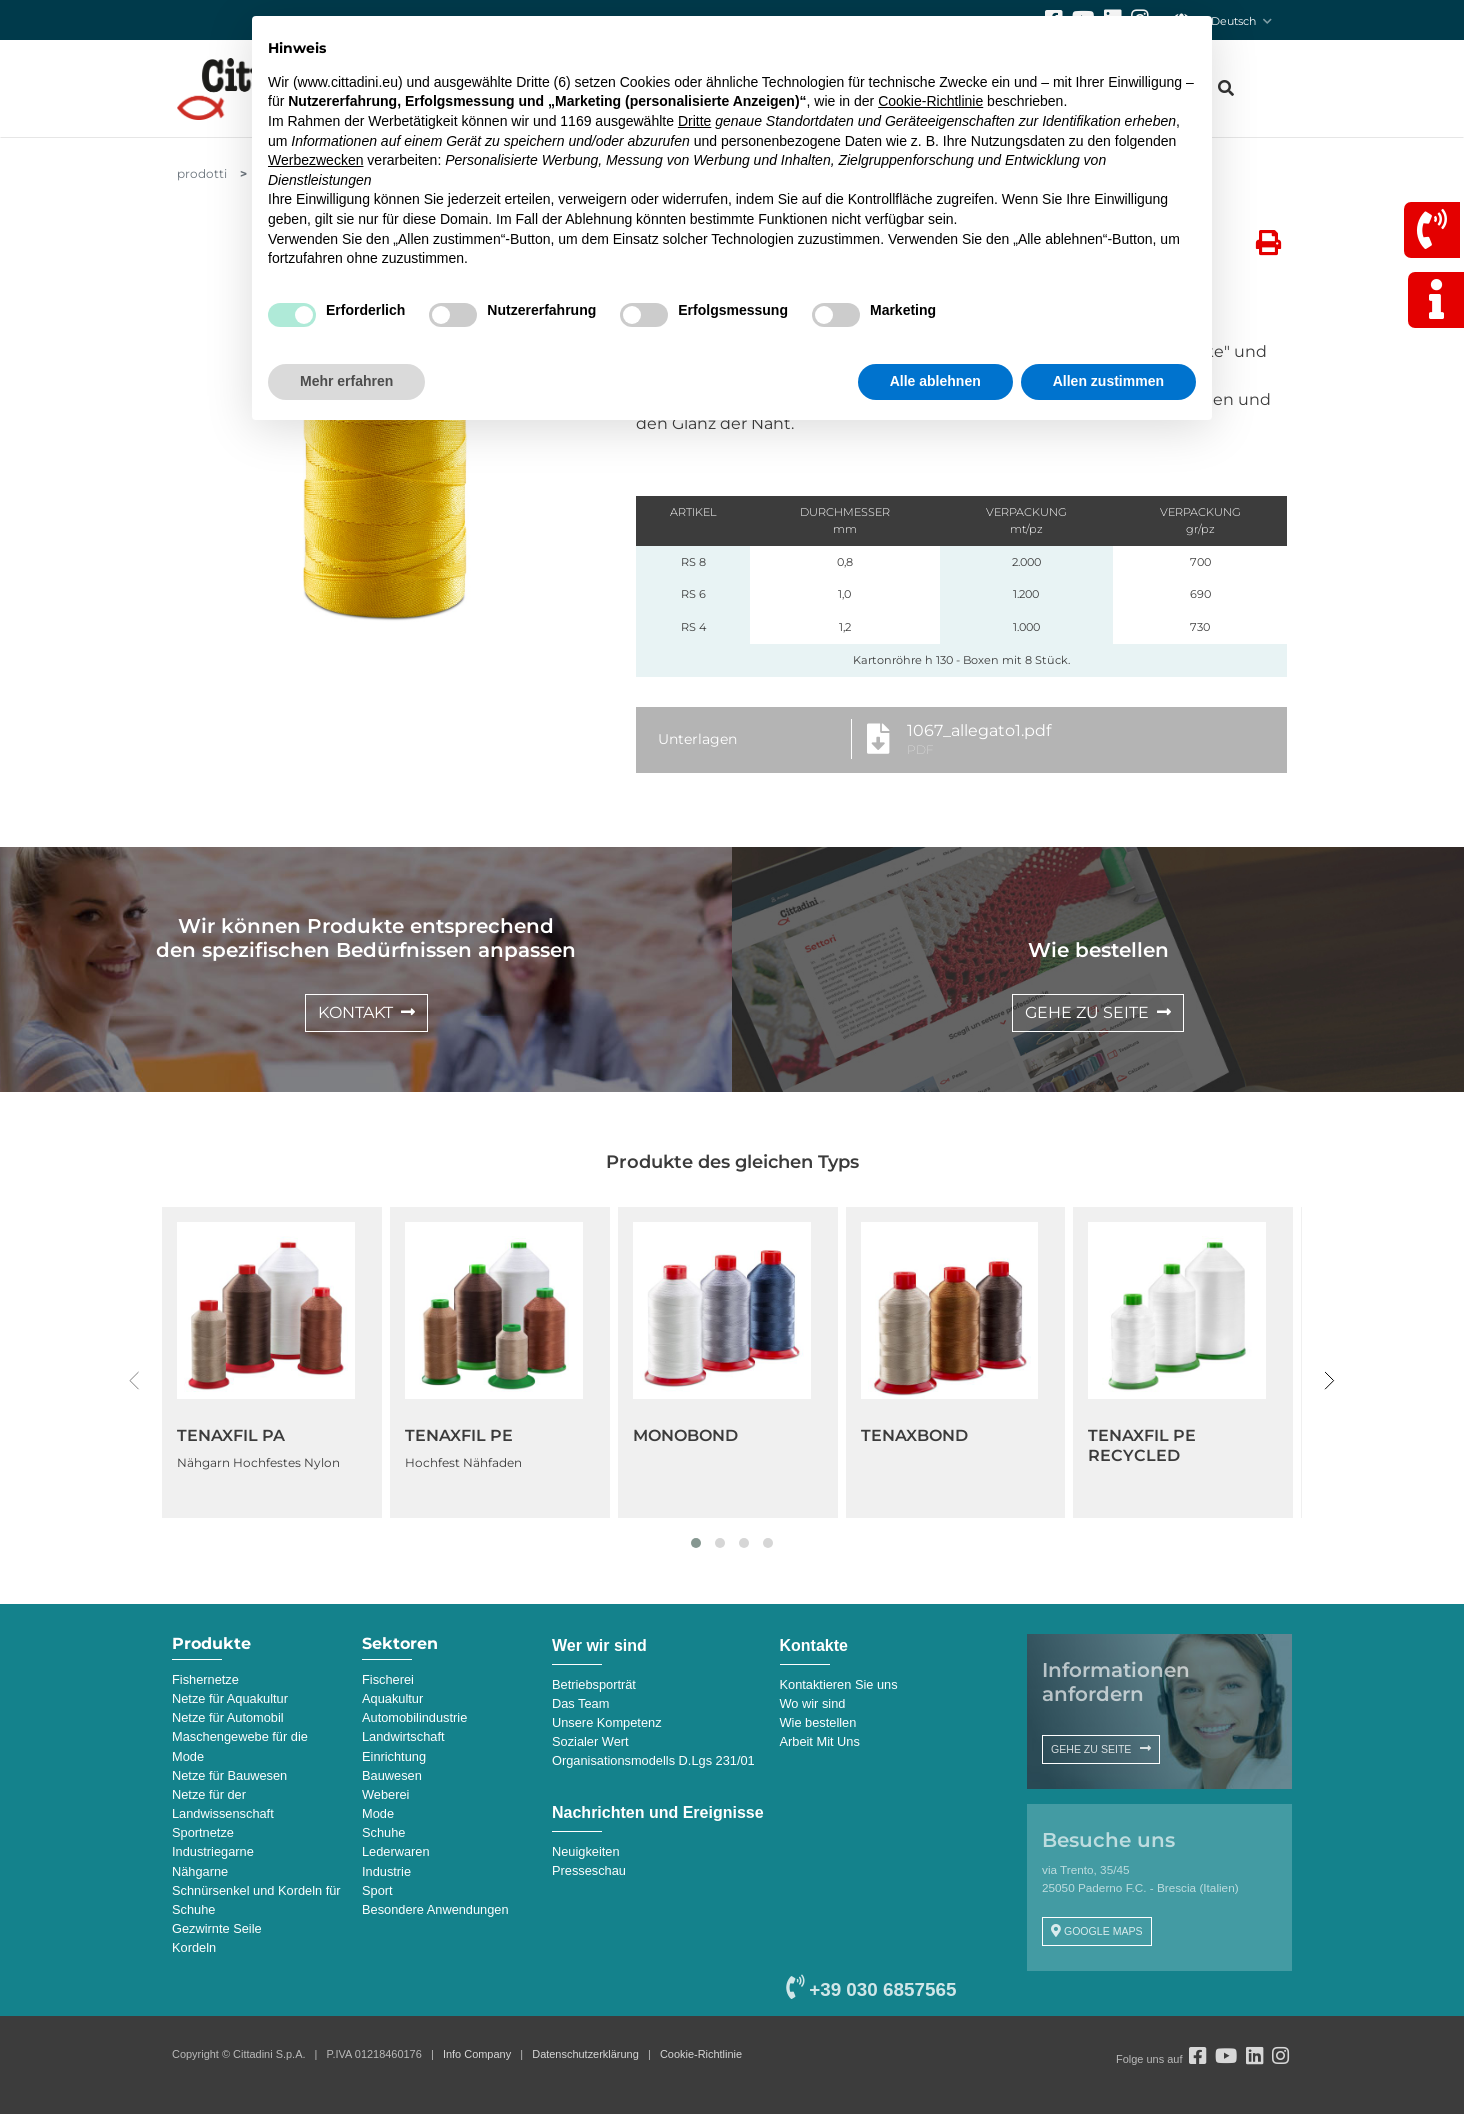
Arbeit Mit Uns (820, 1741)
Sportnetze (203, 1832)
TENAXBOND (914, 1435)
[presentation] (134, 1381)
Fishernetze (205, 1679)
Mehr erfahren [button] (346, 381)
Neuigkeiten (586, 1851)
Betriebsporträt (594, 1684)
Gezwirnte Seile (217, 1928)
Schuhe (383, 1832)
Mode (378, 1813)
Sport (377, 1890)
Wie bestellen (818, 1722)
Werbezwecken (315, 160)
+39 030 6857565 (871, 1989)
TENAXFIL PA (231, 1435)
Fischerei (388, 1679)
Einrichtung (394, 1756)
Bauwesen (392, 1775)
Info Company (477, 2054)
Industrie (386, 1871)
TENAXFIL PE (459, 1435)
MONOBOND (685, 1435)
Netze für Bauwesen (229, 1775)
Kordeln (194, 1947)
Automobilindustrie (414, 1717)
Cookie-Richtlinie (701, 2054)
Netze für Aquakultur (230, 1698)
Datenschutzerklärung (585, 2054)
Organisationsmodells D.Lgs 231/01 (653, 1760)
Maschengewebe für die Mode (240, 1746)
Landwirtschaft (403, 1736)
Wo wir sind (813, 1703)
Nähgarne (200, 1871)
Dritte (694, 121)
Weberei (385, 1794)
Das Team (580, 1703)
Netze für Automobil (228, 1717)
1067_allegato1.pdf (979, 730)
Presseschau (589, 1870)
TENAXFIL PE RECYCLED (1142, 1445)
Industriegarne (213, 1851)
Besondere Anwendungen (435, 1909)
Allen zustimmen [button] (1108, 381)
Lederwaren (396, 1851)
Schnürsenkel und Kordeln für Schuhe (256, 1900)
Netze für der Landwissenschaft (223, 1804)
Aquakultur (392, 1698)
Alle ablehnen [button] (935, 381)
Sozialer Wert (590, 1741)
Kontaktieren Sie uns (839, 1684)
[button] (696, 1543)
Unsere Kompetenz (607, 1722)
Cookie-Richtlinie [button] (930, 101)
